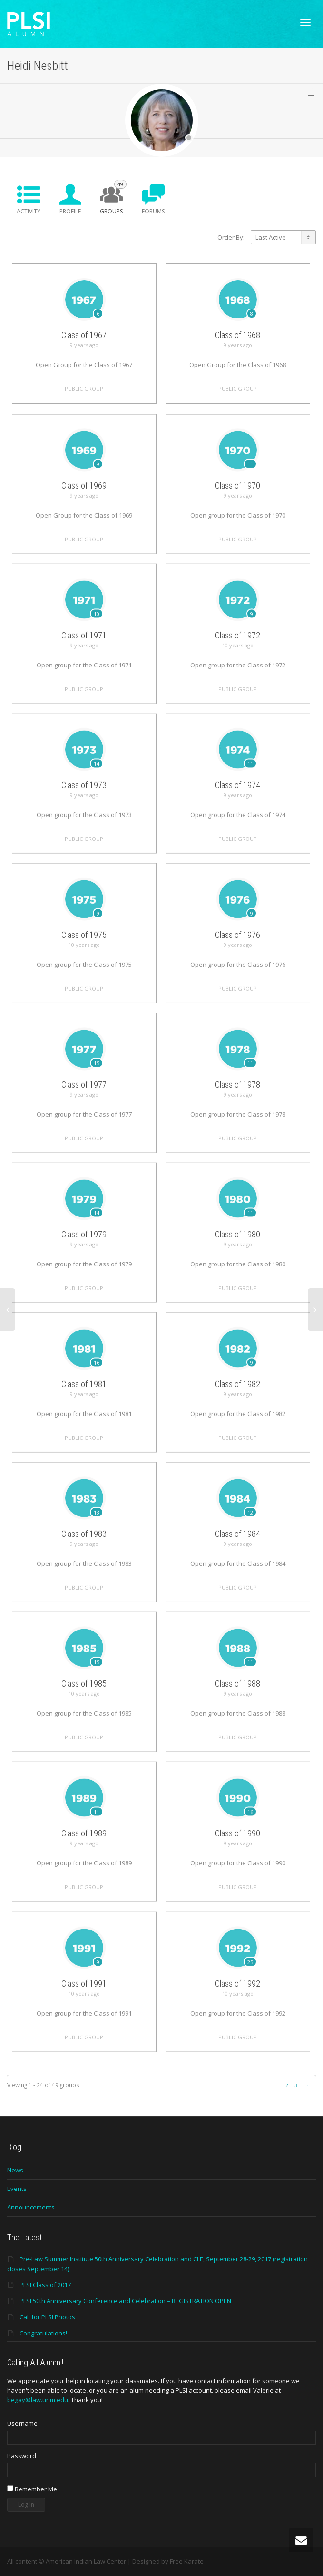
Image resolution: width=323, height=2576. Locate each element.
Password (21, 2455)
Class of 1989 (84, 1861)
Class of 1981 (84, 1412)
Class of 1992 (237, 2011)
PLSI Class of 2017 (45, 2284)
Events (17, 2188)
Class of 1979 (84, 1262)
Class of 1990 (237, 1861)
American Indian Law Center (86, 2561)
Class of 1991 (84, 2011)
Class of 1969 (84, 513)
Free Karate (187, 2561)
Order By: (231, 237)
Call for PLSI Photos (47, 2317)
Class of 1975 (84, 962)
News (15, 2170)
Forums (153, 211)
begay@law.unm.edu (37, 2399)
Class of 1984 (237, 1561)
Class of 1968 (237, 335)
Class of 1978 (237, 1112)
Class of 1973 (84, 813)
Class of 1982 (237, 1412)
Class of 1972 (237, 663)
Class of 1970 (237, 513)
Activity (28, 211)
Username (22, 2423)
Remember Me (32, 2489)
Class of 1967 (84, 335)
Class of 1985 (84, 1711)
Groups (113, 197)
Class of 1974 (237, 813)
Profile (70, 211)
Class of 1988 (237, 1711)
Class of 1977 (84, 1112)
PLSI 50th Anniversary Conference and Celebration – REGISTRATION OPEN (125, 2300)
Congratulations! (43, 2333)
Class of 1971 (84, 663)
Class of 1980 (237, 1262)
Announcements (31, 2207)
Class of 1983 (84, 1561)
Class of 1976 (237, 962)
